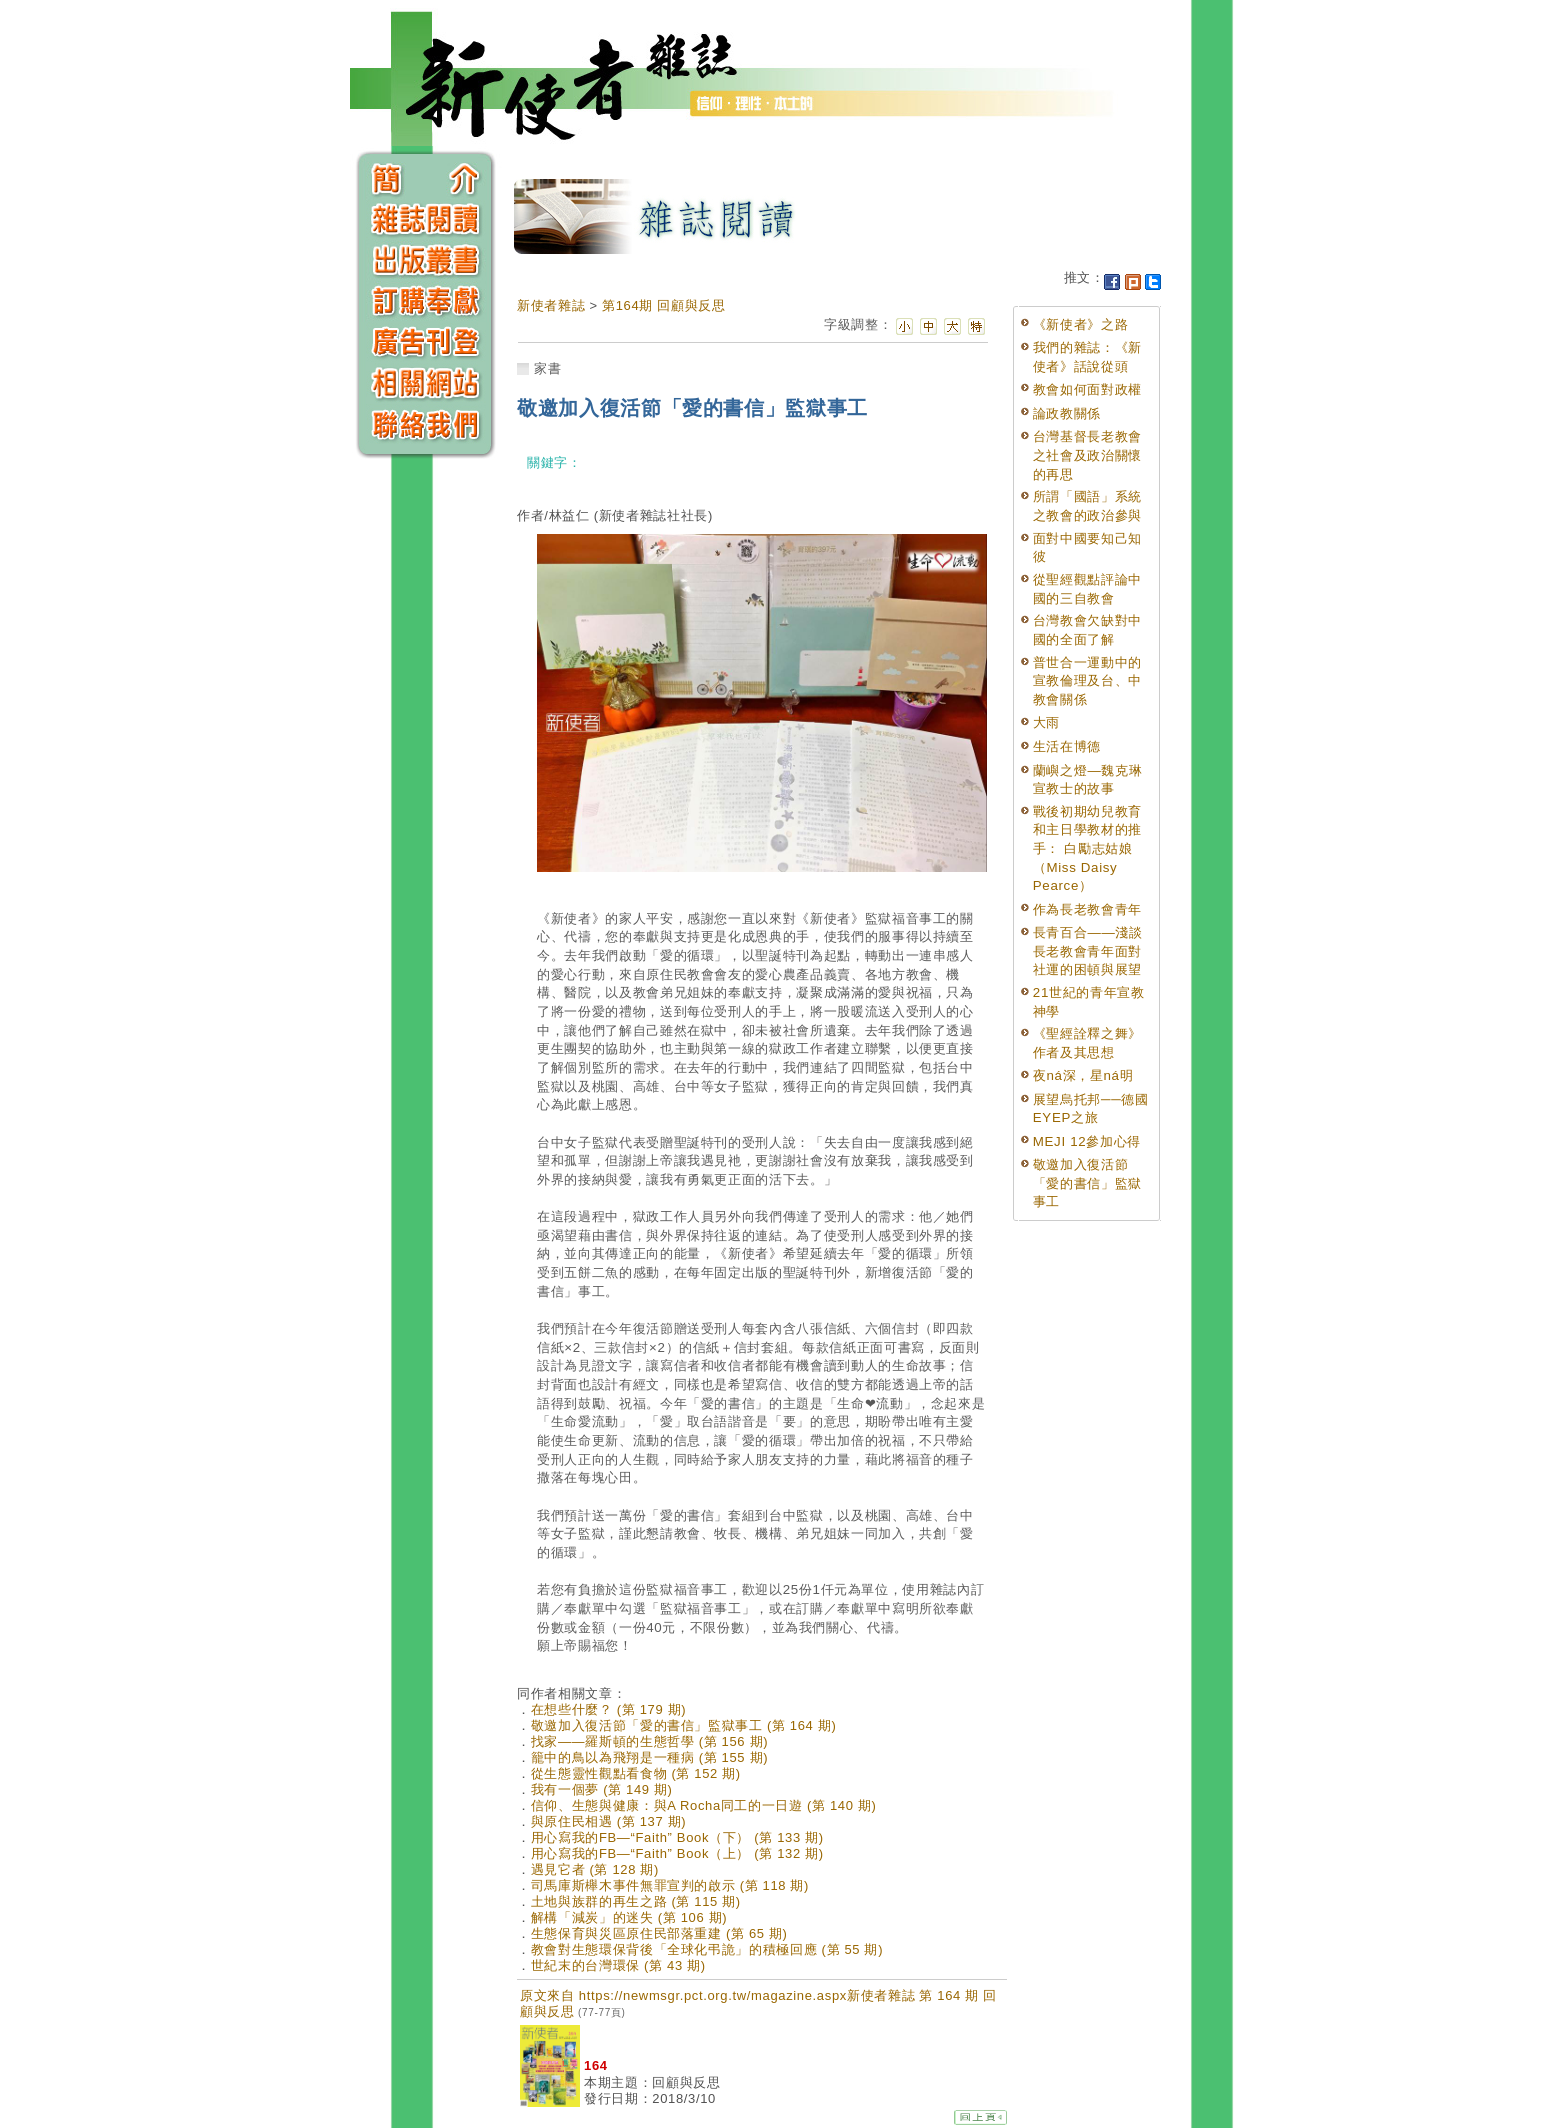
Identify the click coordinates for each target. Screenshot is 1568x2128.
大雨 (1046, 722)
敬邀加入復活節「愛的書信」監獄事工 (1087, 1183)
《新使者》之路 (1081, 324)
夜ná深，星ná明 (1083, 1075)
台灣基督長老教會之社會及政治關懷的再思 (1087, 455)
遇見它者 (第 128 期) (595, 1869)
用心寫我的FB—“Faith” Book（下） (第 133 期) (677, 1837)
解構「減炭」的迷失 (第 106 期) (629, 1917)
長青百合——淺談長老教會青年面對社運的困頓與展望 (1088, 951)
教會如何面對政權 (1087, 389)
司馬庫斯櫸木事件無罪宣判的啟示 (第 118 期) (670, 1885)
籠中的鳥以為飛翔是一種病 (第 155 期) (649, 1757)
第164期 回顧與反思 (663, 305)
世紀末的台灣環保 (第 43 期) (618, 1965)
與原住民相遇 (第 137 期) (609, 1821)
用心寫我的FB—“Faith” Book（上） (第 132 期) (677, 1853)
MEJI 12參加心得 (1087, 1141)
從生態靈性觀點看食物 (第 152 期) (636, 1773)
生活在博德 (1067, 746)
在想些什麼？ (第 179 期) (609, 1709)
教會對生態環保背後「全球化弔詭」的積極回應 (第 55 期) (707, 1949)
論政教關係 (1067, 413)
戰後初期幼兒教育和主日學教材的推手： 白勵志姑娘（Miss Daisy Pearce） (1087, 849)
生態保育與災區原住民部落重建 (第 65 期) (659, 1933)
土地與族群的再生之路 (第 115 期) (636, 1901)
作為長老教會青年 (1087, 909)
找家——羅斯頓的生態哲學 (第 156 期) (649, 1741)
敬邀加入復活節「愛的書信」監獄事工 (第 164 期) (684, 1725)
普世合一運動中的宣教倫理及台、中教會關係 (1087, 681)
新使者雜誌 (551, 305)
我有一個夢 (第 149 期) (602, 1789)
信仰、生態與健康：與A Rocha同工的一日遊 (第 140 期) (704, 1805)
